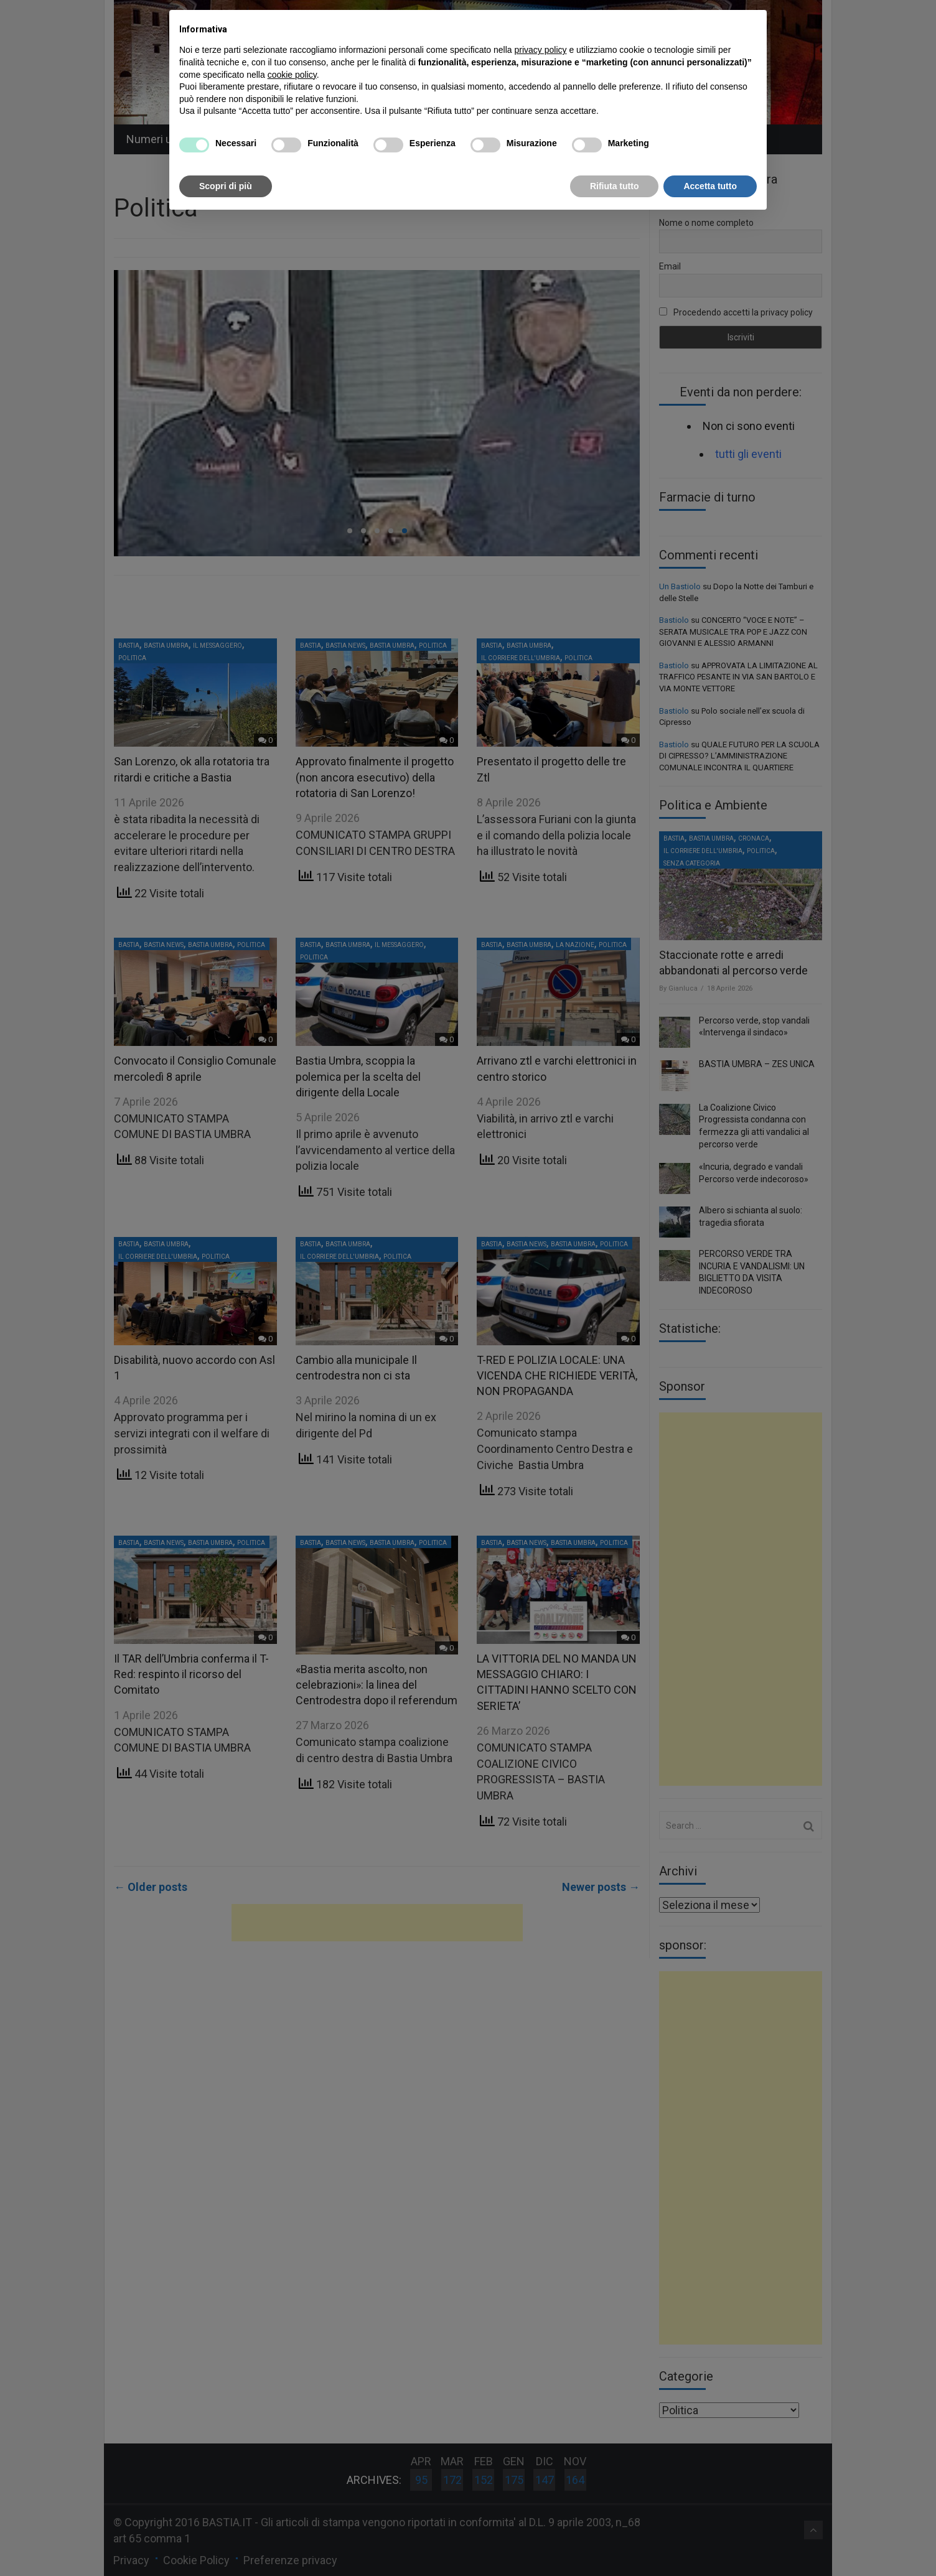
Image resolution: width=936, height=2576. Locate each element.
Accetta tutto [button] (710, 186)
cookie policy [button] (292, 75)
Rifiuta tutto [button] (614, 186)
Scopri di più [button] (225, 186)
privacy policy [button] (541, 50)
